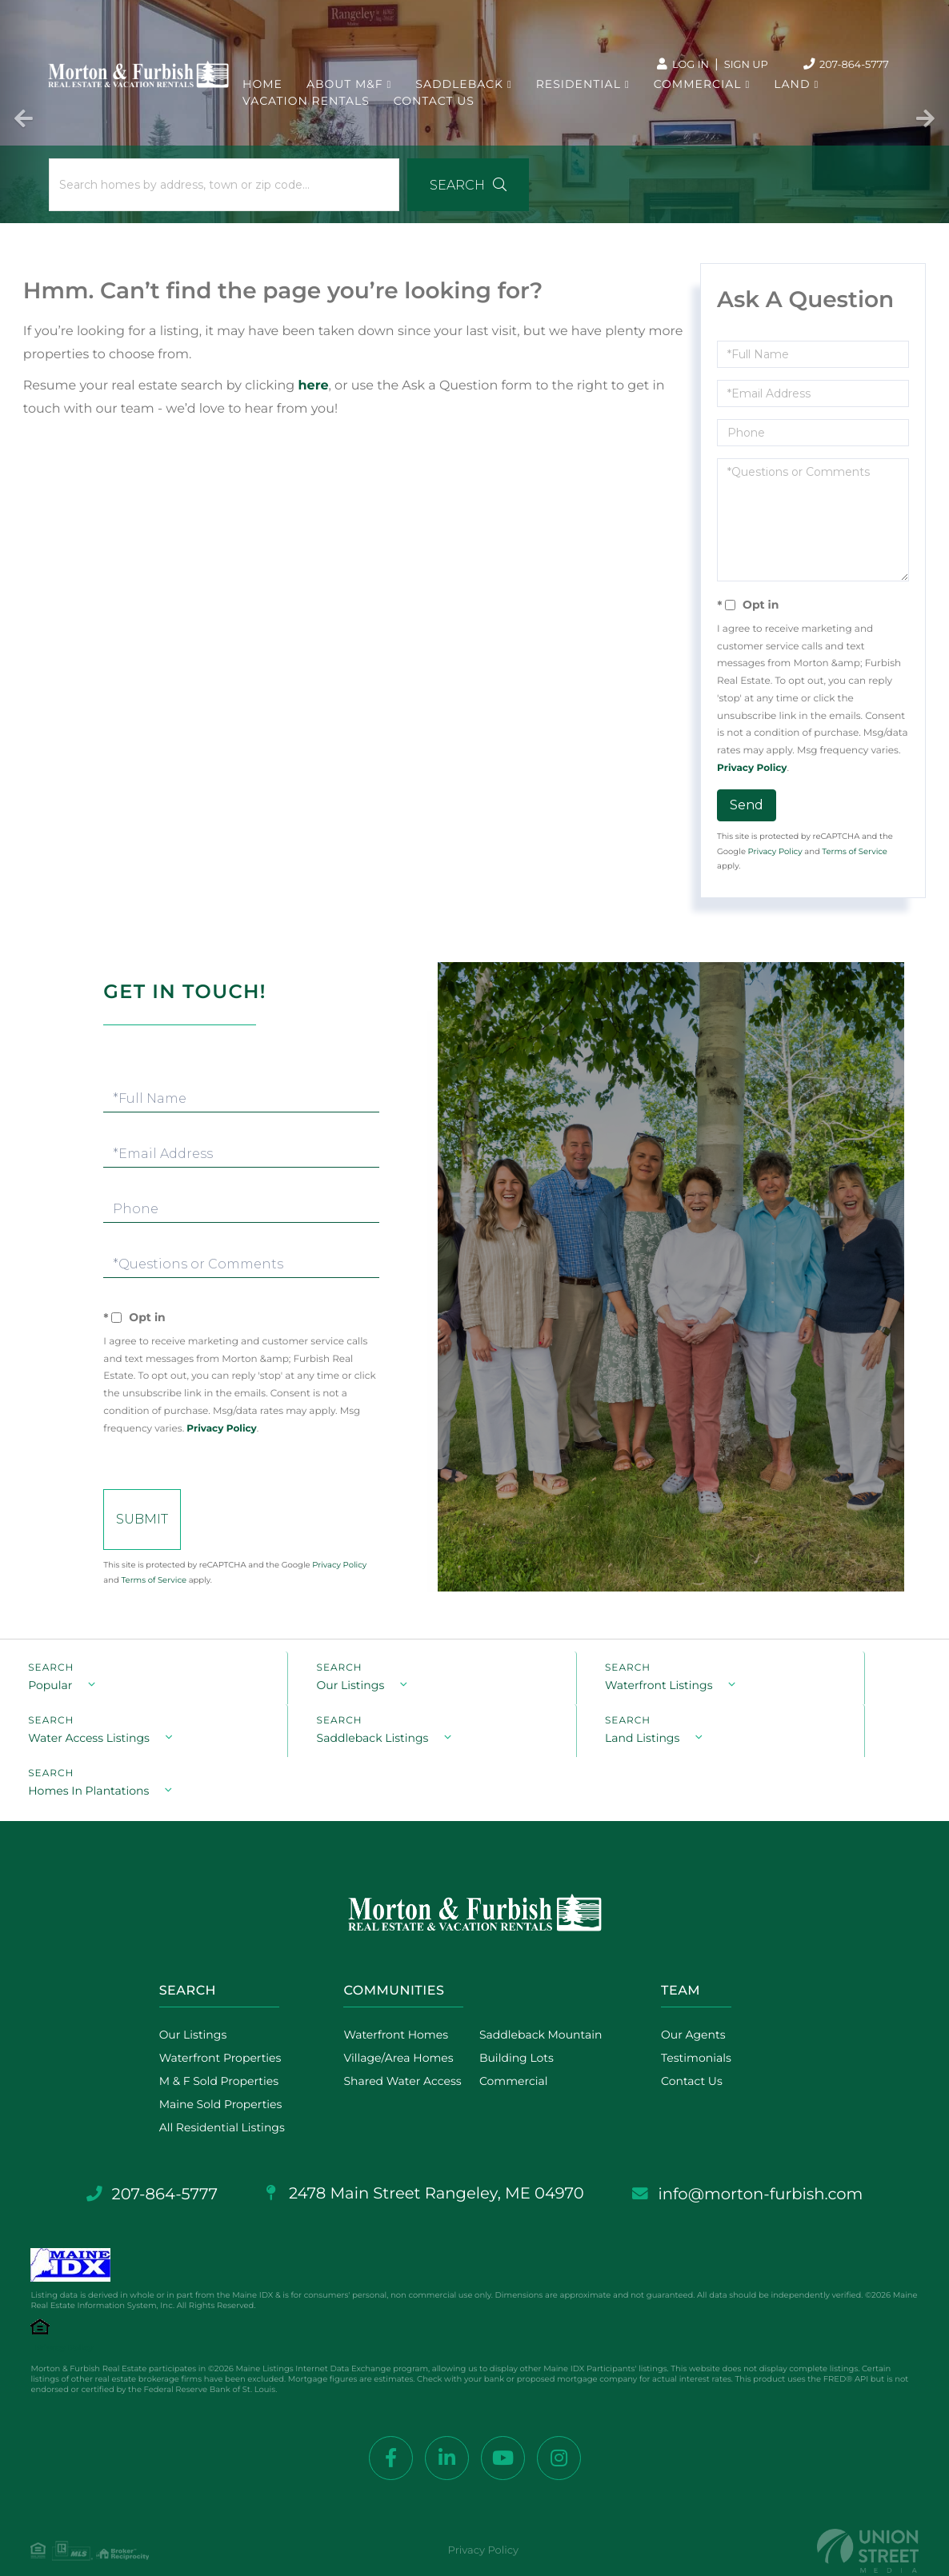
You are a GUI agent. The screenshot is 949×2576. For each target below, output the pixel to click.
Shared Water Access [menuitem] (399, 2047)
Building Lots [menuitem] (514, 2024)
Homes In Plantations (554, 1756)
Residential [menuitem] (578, 88)
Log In (678, 64)
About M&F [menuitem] (344, 88)
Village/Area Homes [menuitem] (395, 2024)
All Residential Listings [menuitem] (214, 2094)
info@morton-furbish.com (756, 2161)
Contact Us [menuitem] (434, 105)
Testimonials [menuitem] (698, 2024)
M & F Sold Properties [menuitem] (210, 2047)
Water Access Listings (786, 1703)
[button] (439, 189)
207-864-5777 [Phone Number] (844, 65)
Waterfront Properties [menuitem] (212, 2024)
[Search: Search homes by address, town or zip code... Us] (211, 189)
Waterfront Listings (548, 1703)
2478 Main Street (424, 2160)
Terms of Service (854, 856)
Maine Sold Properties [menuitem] (212, 2070)
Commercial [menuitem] (698, 88)
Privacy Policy (752, 773)
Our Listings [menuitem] (185, 2001)
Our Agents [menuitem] (695, 2001)
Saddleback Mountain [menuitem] (538, 2001)
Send (746, 809)
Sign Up (744, 64)
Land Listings (298, 1756)
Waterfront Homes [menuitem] (393, 2001)
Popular (50, 1703)
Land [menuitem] (793, 88)
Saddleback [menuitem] (460, 88)
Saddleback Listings (84, 1756)
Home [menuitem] (263, 88)
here (314, 390)
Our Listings (295, 1703)
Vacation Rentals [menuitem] (306, 105)
